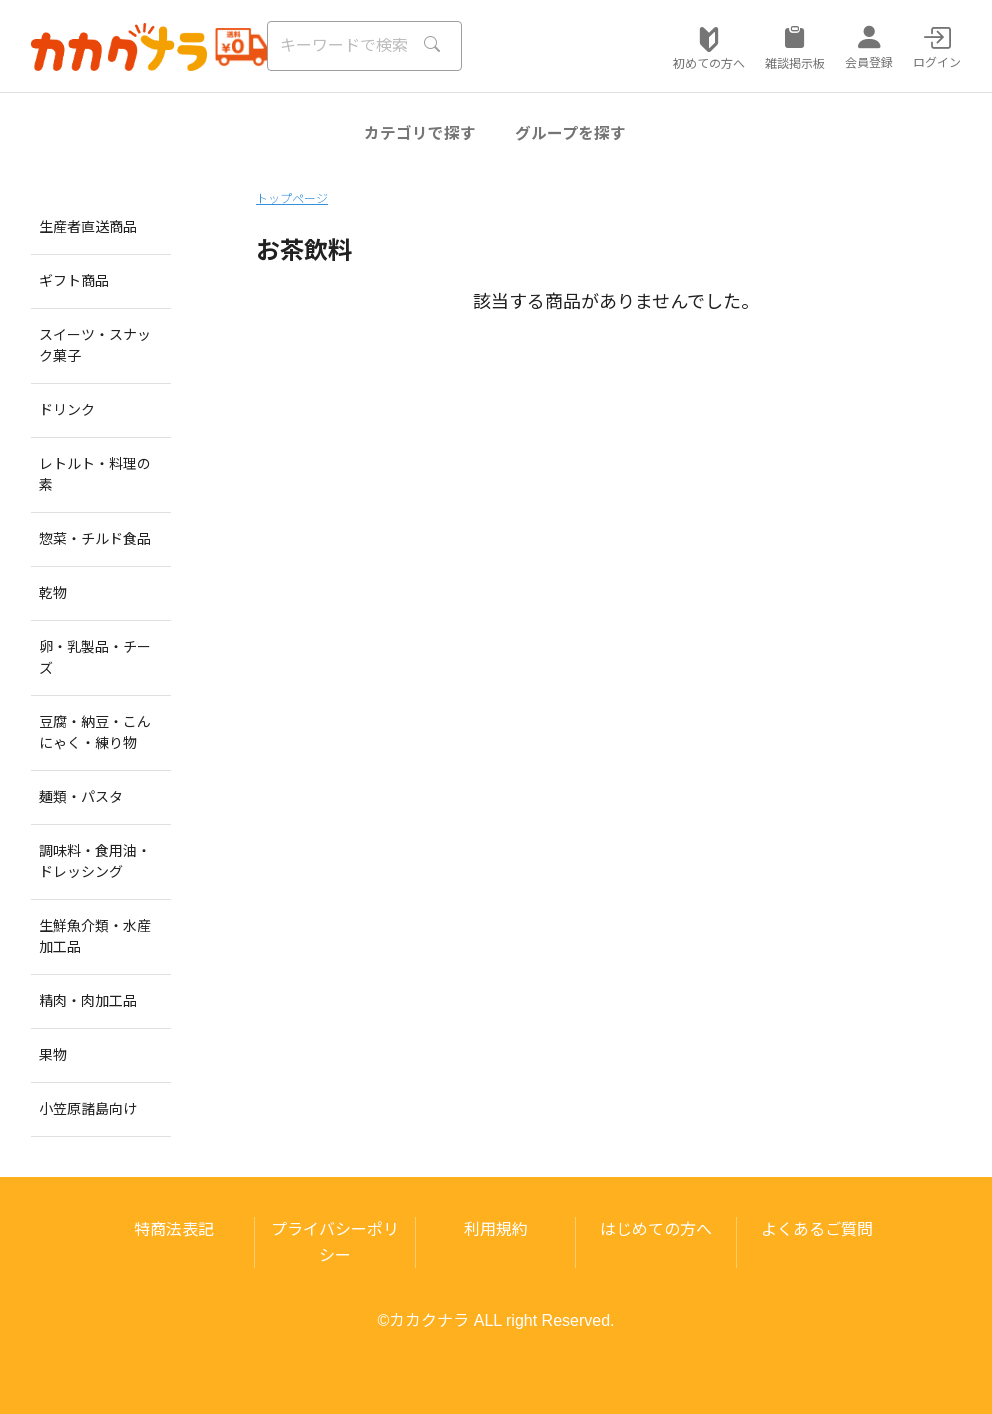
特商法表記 (174, 1229)
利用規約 (496, 1229)
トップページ (292, 199)
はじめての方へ (656, 1229)
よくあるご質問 (817, 1229)
